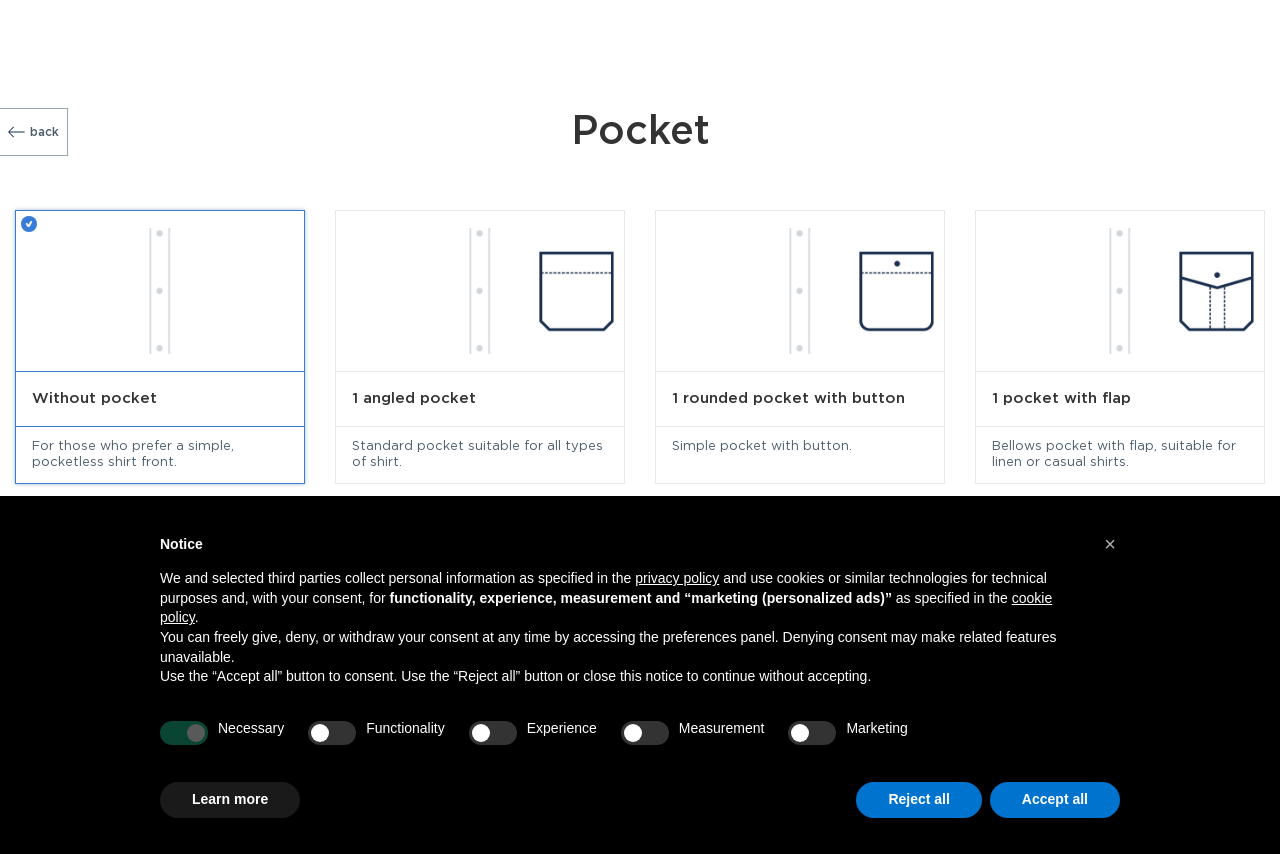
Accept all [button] (1055, 799)
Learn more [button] (230, 799)
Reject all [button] (918, 799)
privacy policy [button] (677, 578)
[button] (1110, 544)
